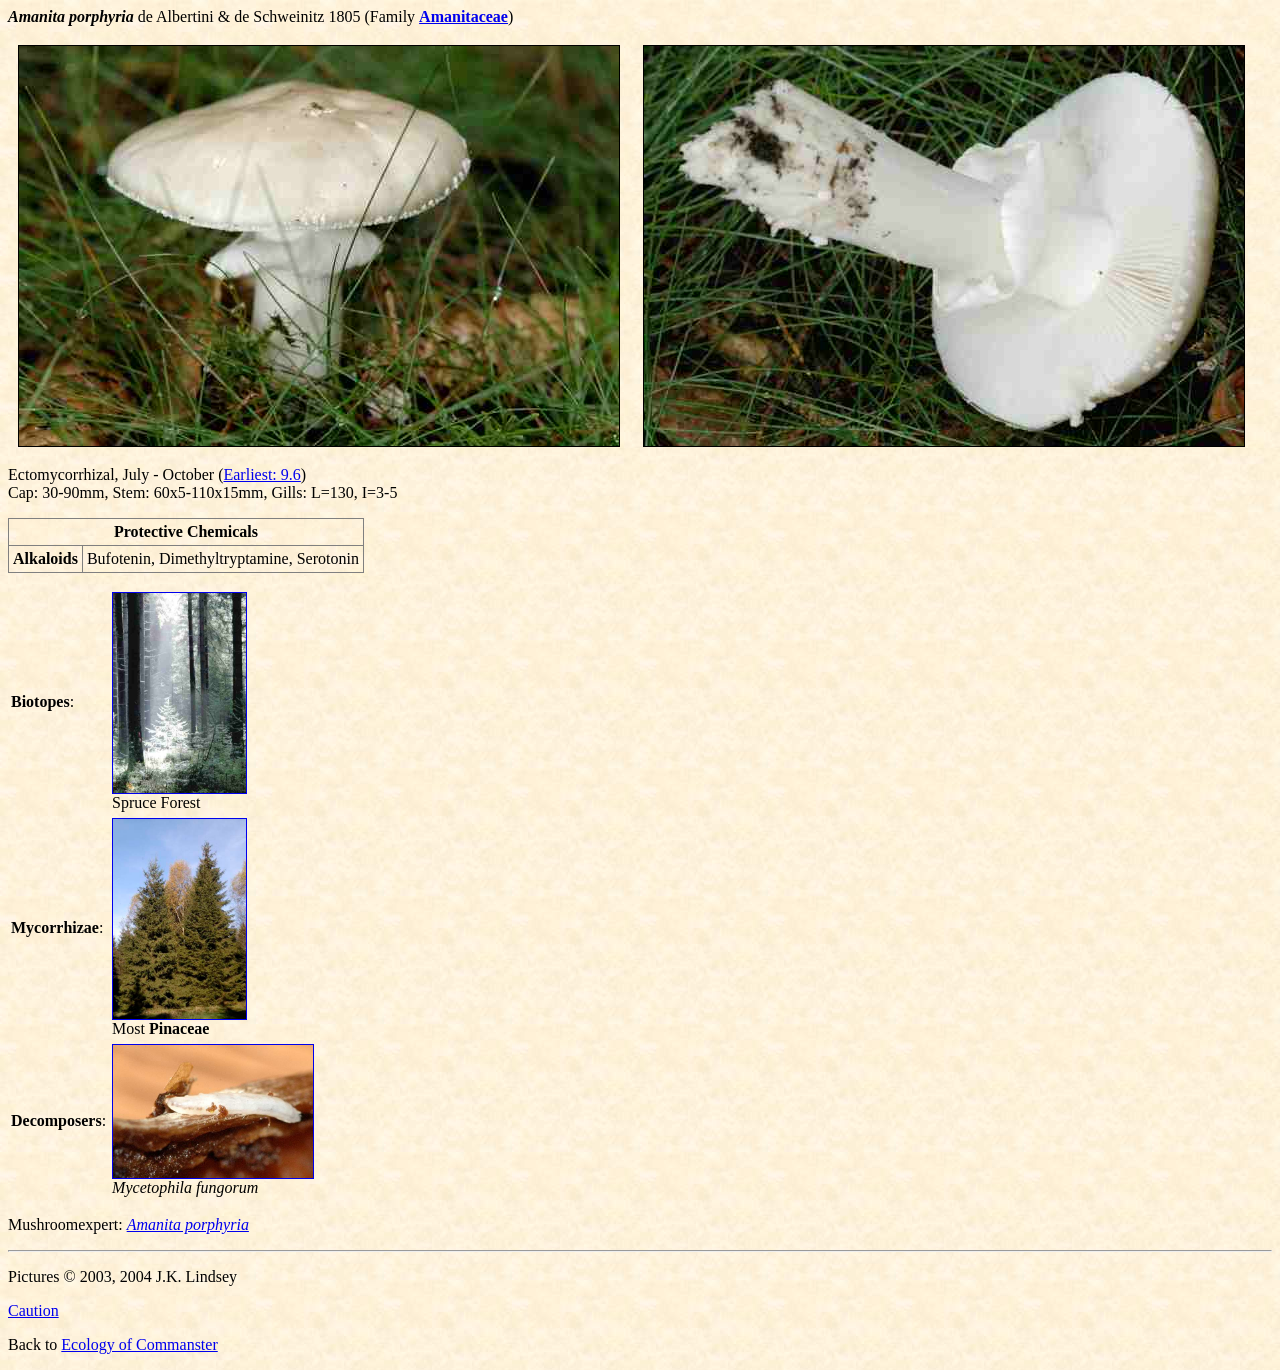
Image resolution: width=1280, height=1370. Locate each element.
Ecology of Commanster (139, 1344)
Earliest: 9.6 (261, 474)
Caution (33, 1310)
